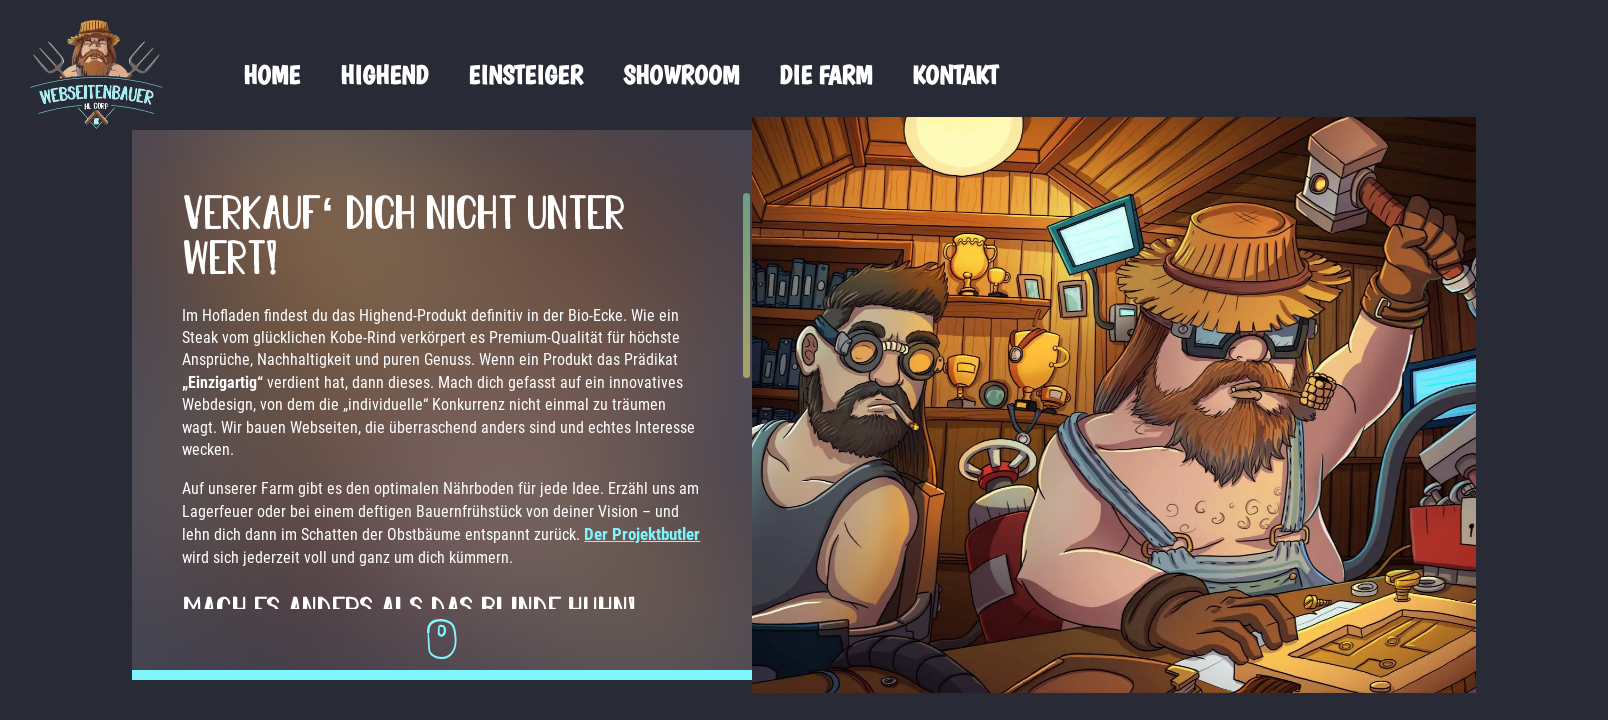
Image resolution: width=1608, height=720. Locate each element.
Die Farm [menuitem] (825, 74)
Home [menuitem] (271, 74)
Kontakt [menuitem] (955, 74)
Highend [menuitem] (384, 74)
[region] (390, 400)
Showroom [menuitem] (681, 74)
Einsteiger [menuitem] (525, 74)
